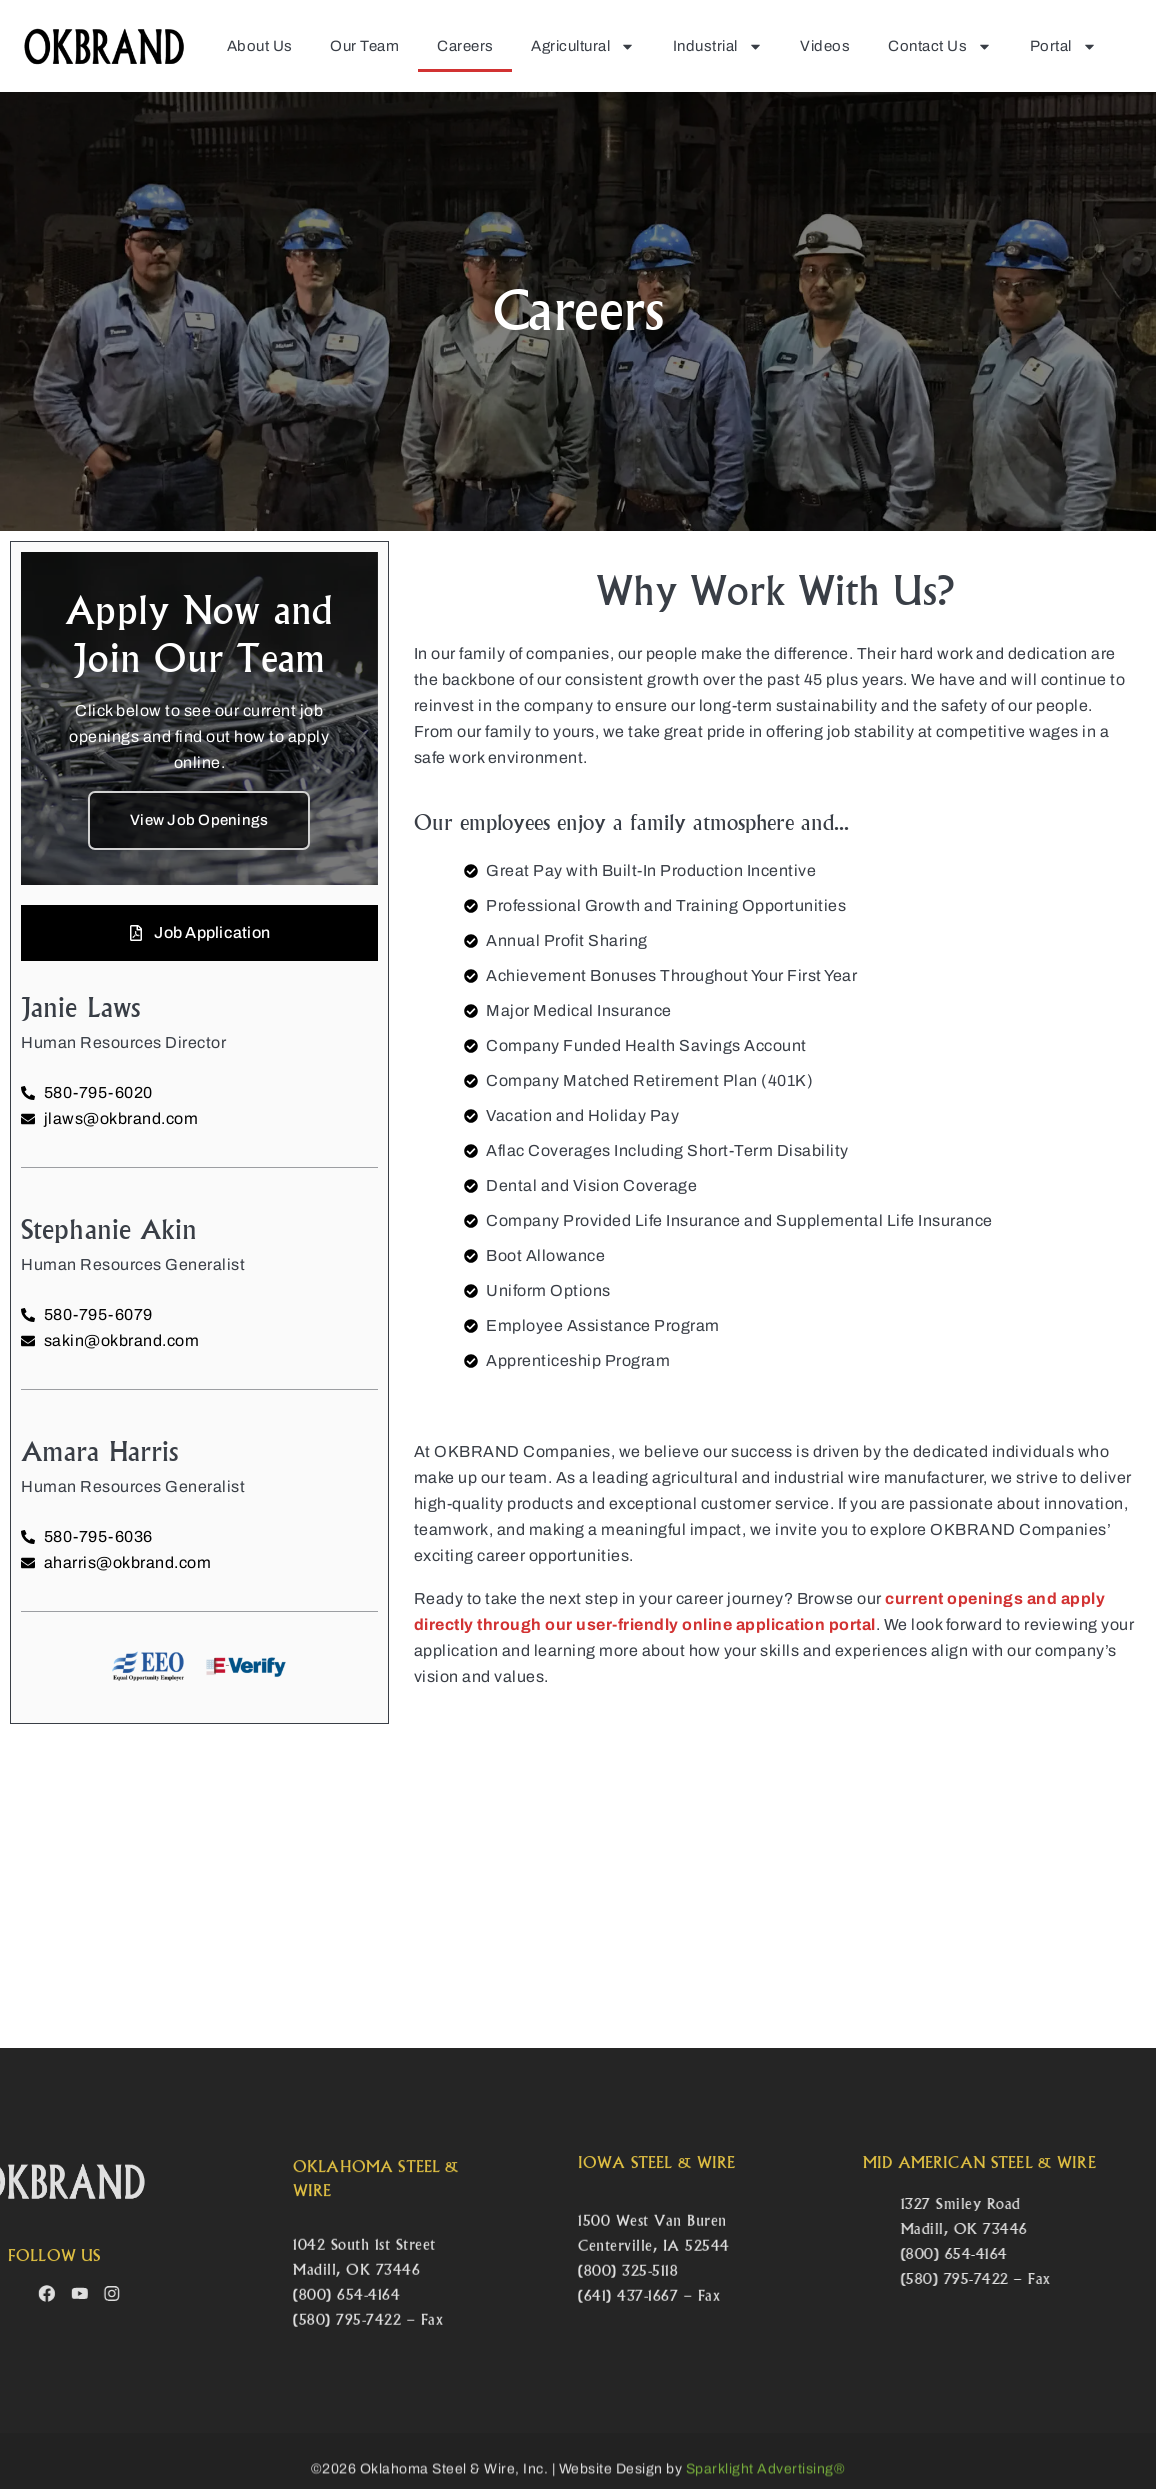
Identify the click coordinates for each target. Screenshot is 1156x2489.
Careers (465, 46)
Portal (1063, 46)
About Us (260, 46)
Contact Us (940, 46)
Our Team (364, 46)
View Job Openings (199, 820)
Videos (825, 46)
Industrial (718, 46)
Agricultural (583, 46)
